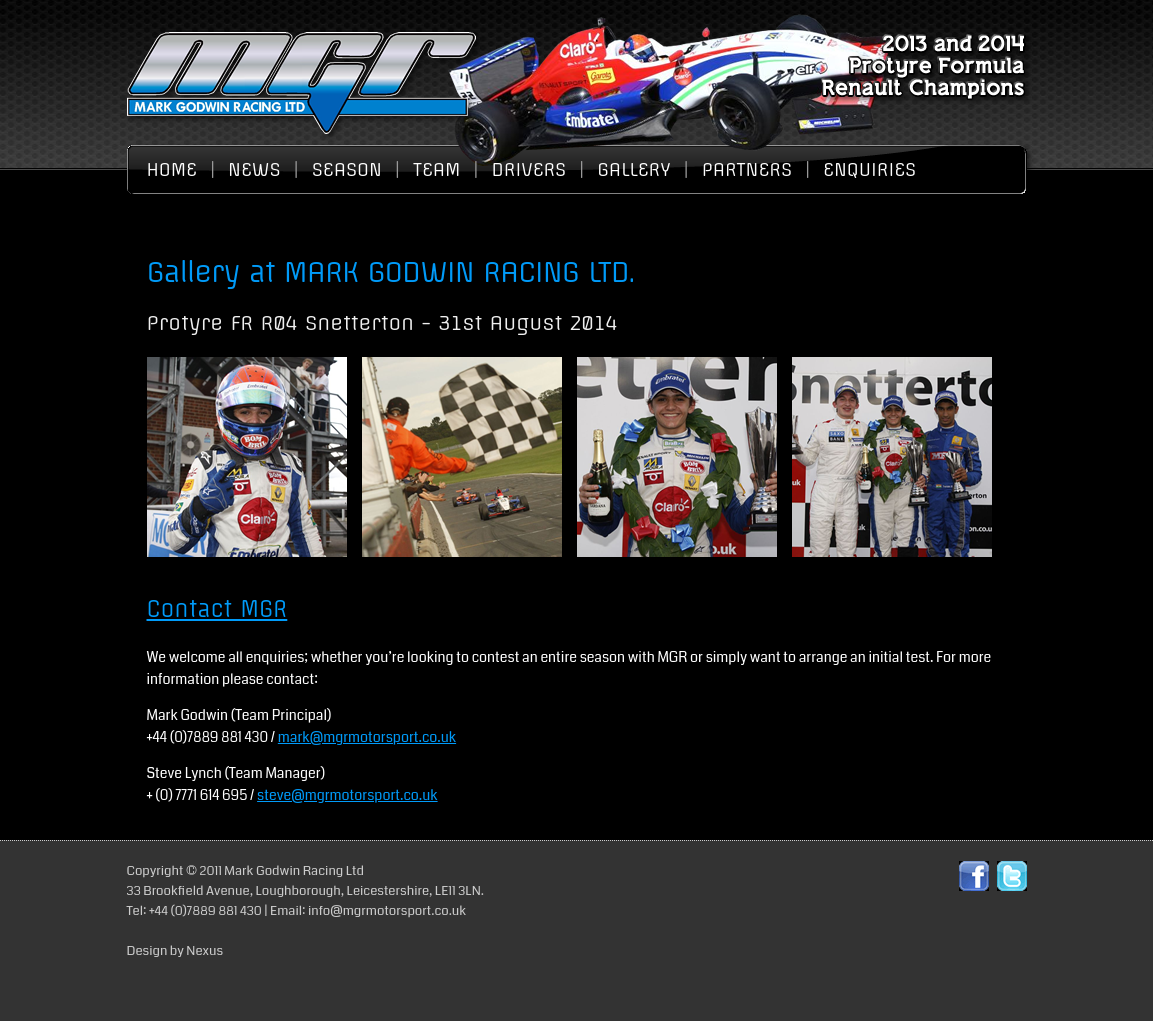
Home (172, 169)
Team (437, 169)
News (254, 169)
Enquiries (869, 169)
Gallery (633, 169)
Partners (747, 169)
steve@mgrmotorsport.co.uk (347, 795)
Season (347, 169)
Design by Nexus (175, 951)
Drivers (529, 169)
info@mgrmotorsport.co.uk (387, 911)
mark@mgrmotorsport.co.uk (367, 737)
